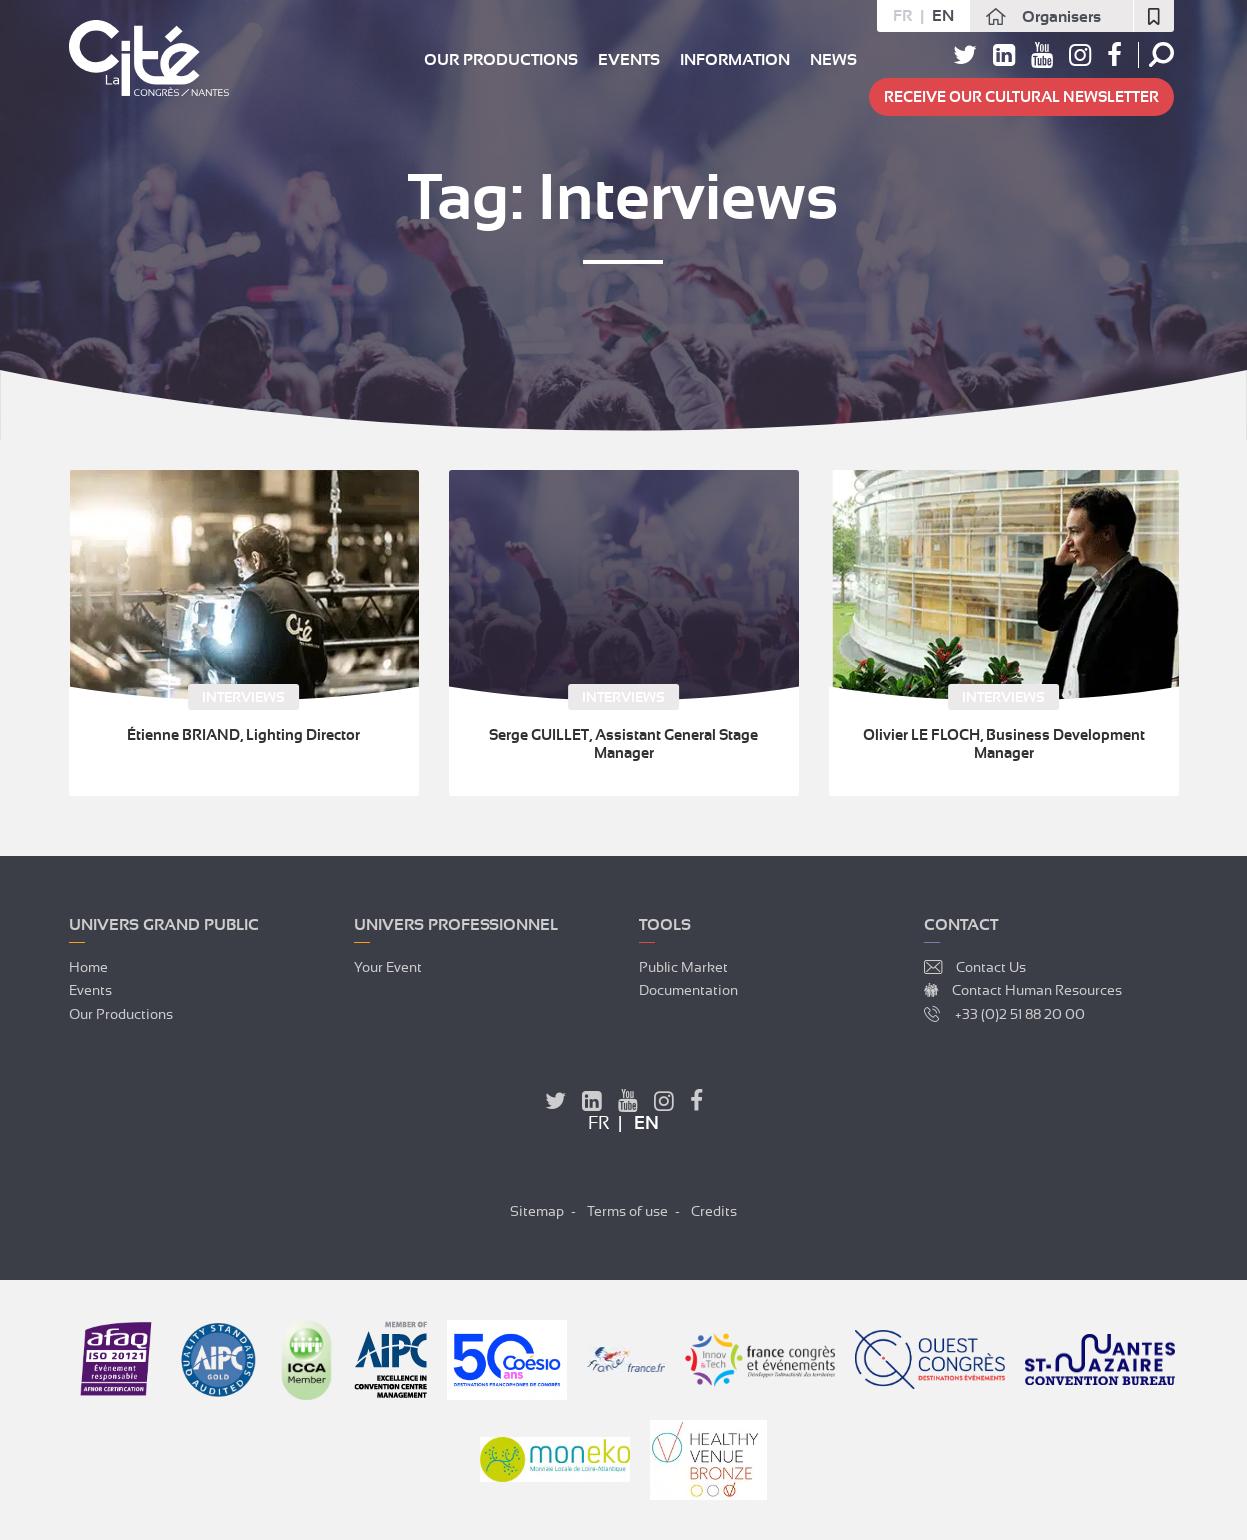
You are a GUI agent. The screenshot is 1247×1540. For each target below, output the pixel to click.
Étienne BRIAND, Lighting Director (243, 735)
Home (88, 967)
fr (902, 16)
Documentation (688, 990)
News (833, 60)
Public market (683, 967)
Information (735, 60)
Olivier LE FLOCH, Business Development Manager (1004, 744)
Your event (388, 967)
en (943, 16)
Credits (714, 1211)
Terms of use (627, 1211)
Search (1161, 54)
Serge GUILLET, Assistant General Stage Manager (623, 744)
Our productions (501, 60)
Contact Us (991, 967)
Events (629, 60)
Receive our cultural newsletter (1021, 97)
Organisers (1061, 17)
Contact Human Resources (1037, 990)
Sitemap (537, 1211)
